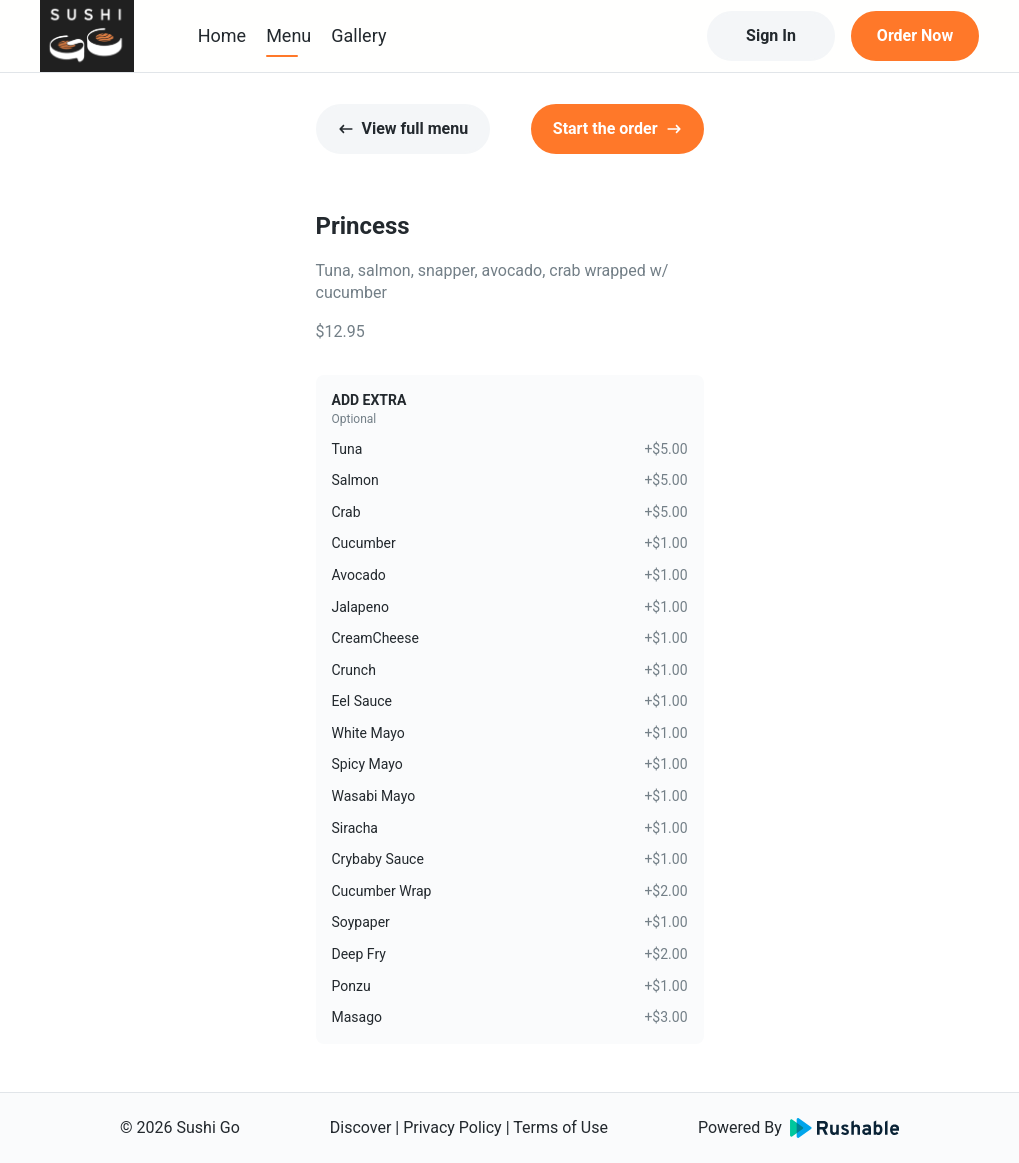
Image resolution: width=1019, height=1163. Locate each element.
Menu (288, 35)
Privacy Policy (452, 1127)
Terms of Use (560, 1127)
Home (222, 35)
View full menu (403, 128)
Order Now (915, 35)
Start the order (617, 128)
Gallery (358, 35)
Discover (361, 1127)
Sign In (771, 35)
